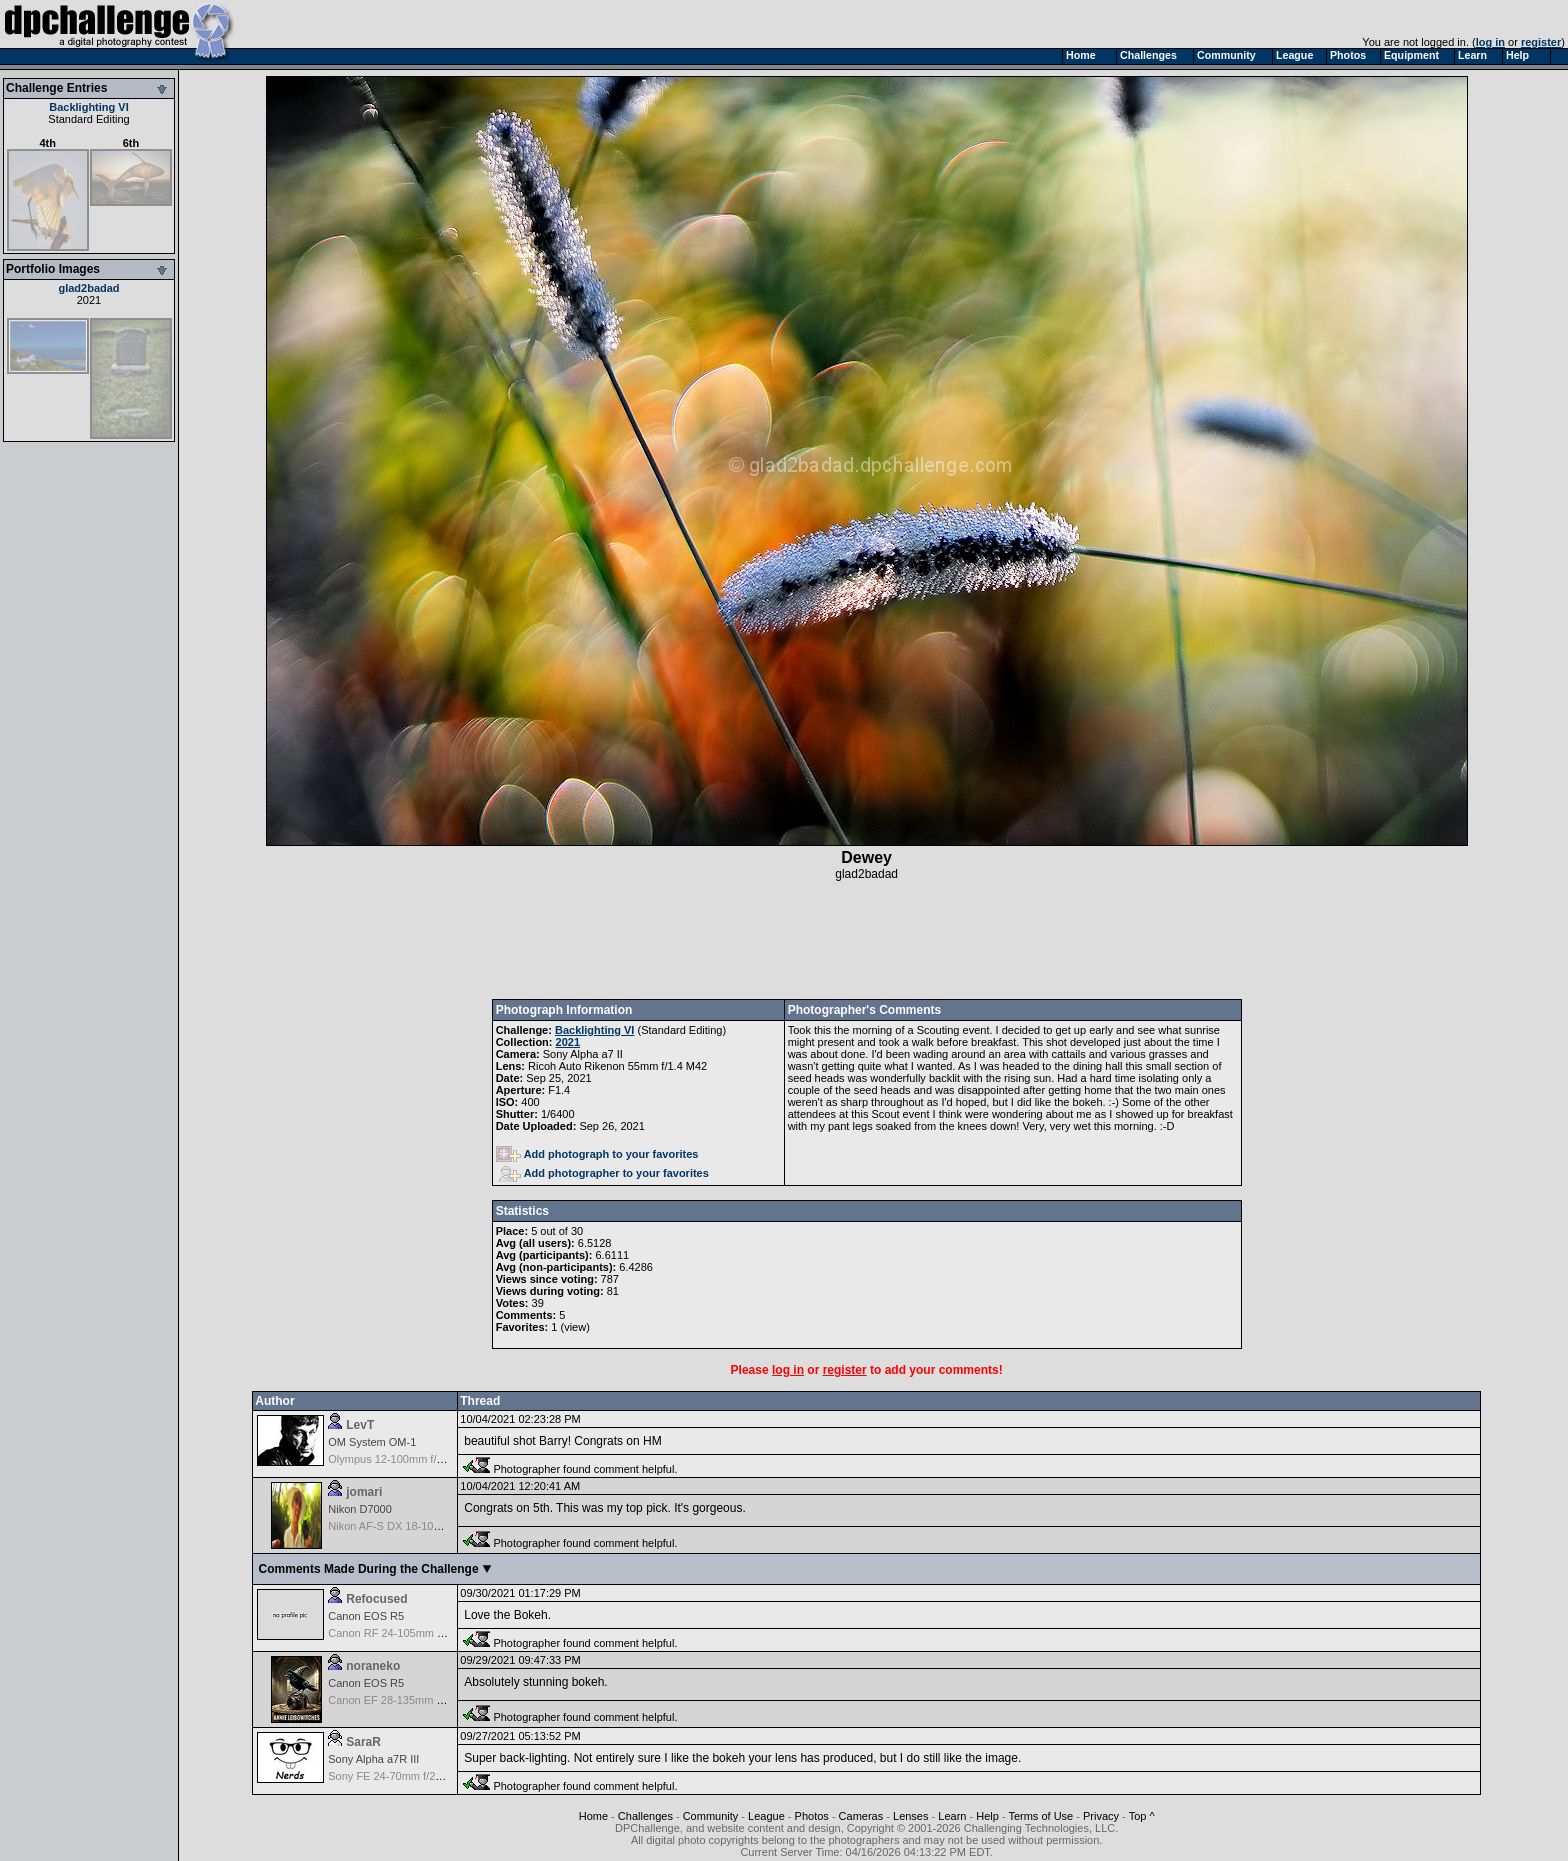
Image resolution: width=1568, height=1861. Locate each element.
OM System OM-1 (372, 1442)
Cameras (861, 1816)
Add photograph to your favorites (597, 1154)
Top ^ (1142, 1816)
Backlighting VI (88, 107)
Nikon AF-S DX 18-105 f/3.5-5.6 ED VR (423, 1526)
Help (987, 1816)
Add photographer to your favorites (604, 1173)
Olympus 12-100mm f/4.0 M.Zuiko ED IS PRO (440, 1459)
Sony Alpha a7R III (373, 1759)
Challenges (645, 1816)
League (766, 1816)
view (575, 1327)
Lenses (910, 1816)
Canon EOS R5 (366, 1616)
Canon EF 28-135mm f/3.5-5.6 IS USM (423, 1700)
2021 (89, 300)
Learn (952, 1816)
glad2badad (88, 288)
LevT (360, 1425)
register (1541, 42)
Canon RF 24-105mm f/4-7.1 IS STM (418, 1633)
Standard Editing (88, 119)
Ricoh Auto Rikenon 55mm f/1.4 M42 (617, 1066)
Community (711, 1816)
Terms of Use (1040, 1816)
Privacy (1101, 1816)
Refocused (376, 1599)
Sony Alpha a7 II (583, 1054)
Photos (812, 1816)
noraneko (373, 1666)
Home (593, 1816)
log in (1490, 42)
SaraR (363, 1742)
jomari (364, 1492)
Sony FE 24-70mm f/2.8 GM (396, 1776)
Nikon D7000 (360, 1509)
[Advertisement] (867, 940)
